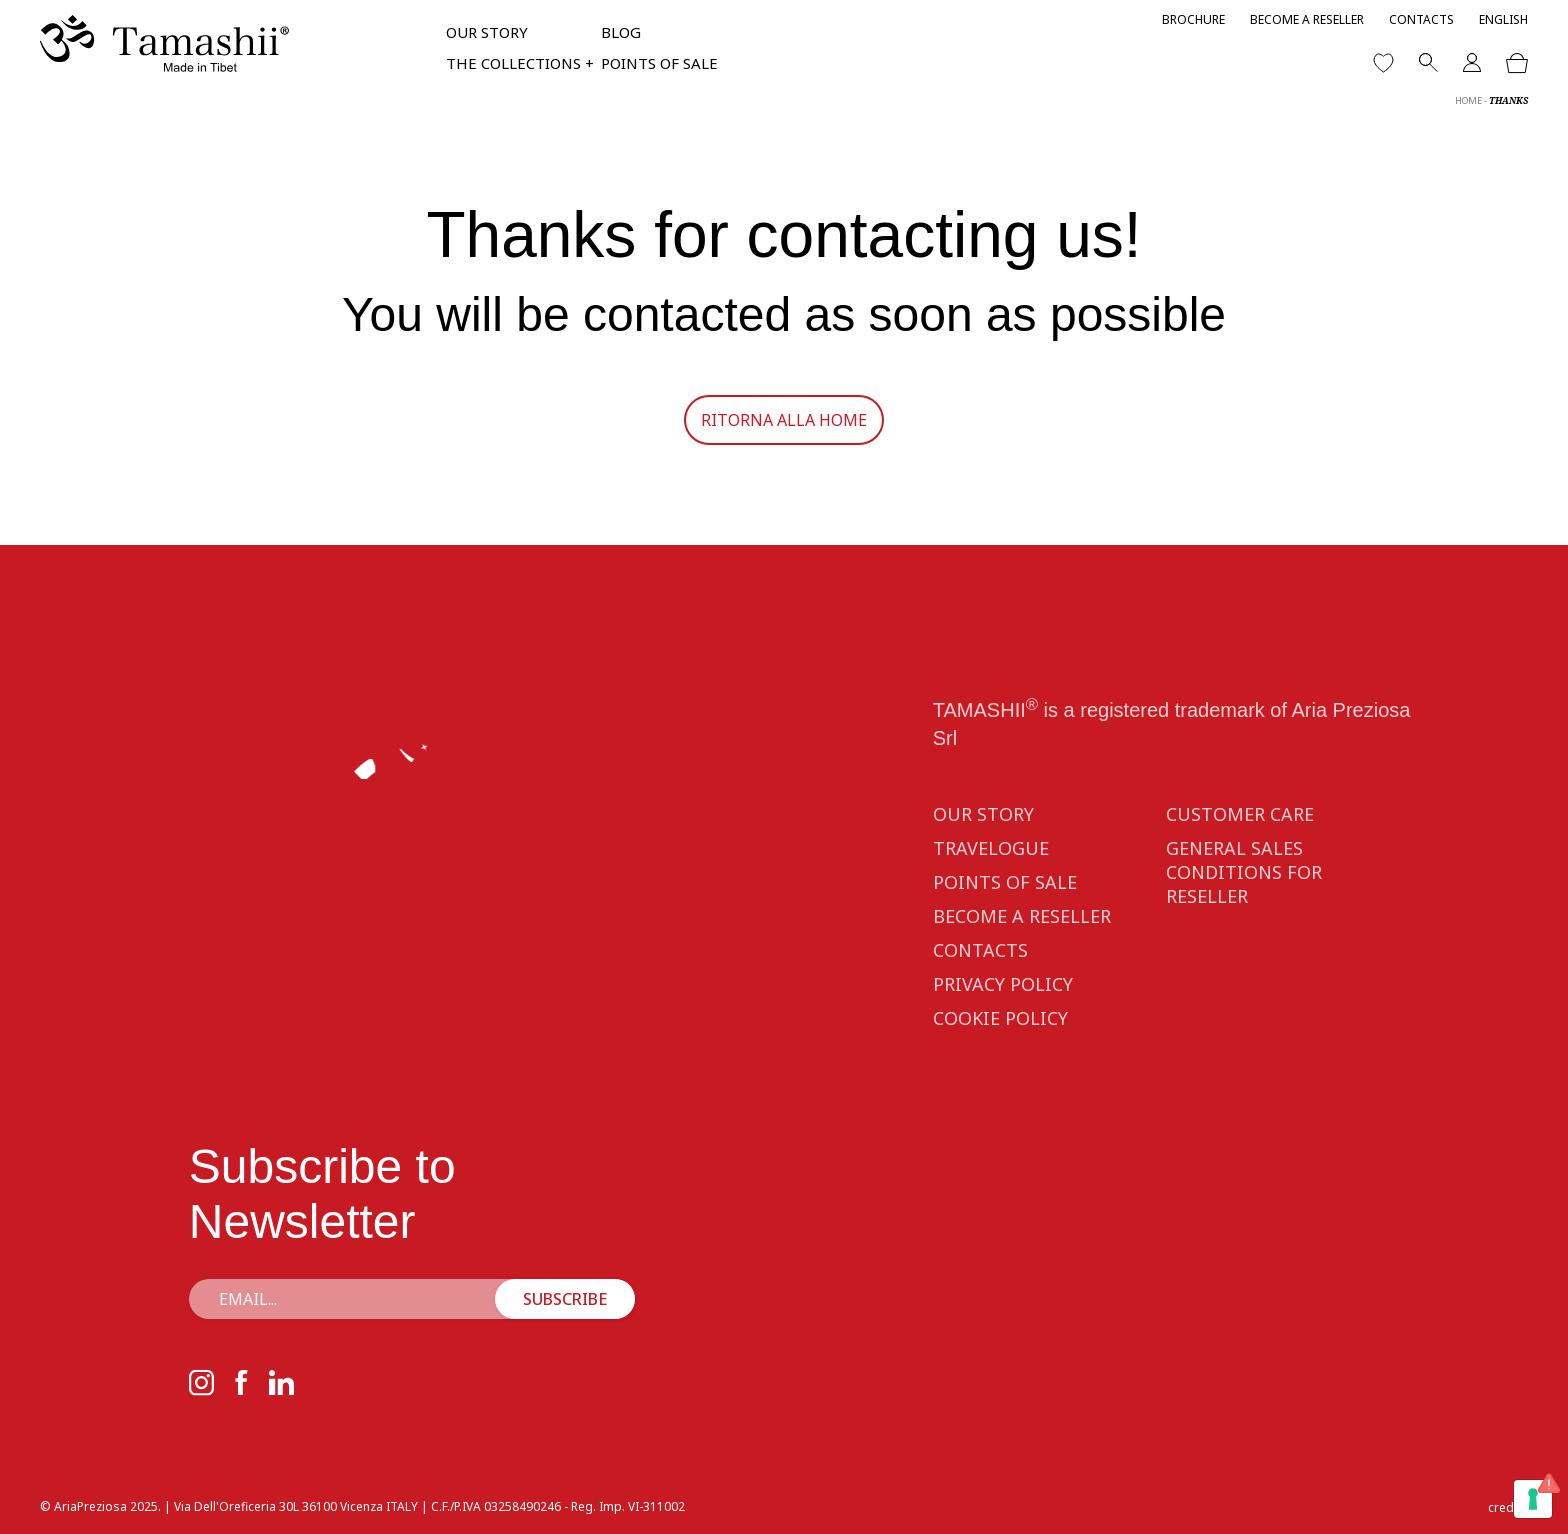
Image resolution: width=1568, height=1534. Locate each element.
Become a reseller (1307, 19)
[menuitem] (1503, 19)
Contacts (1421, 19)
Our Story (487, 32)
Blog (621, 32)
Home (1468, 100)
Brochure (1193, 19)
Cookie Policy (1000, 1045)
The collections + (520, 63)
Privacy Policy (1003, 1011)
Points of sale (659, 63)
